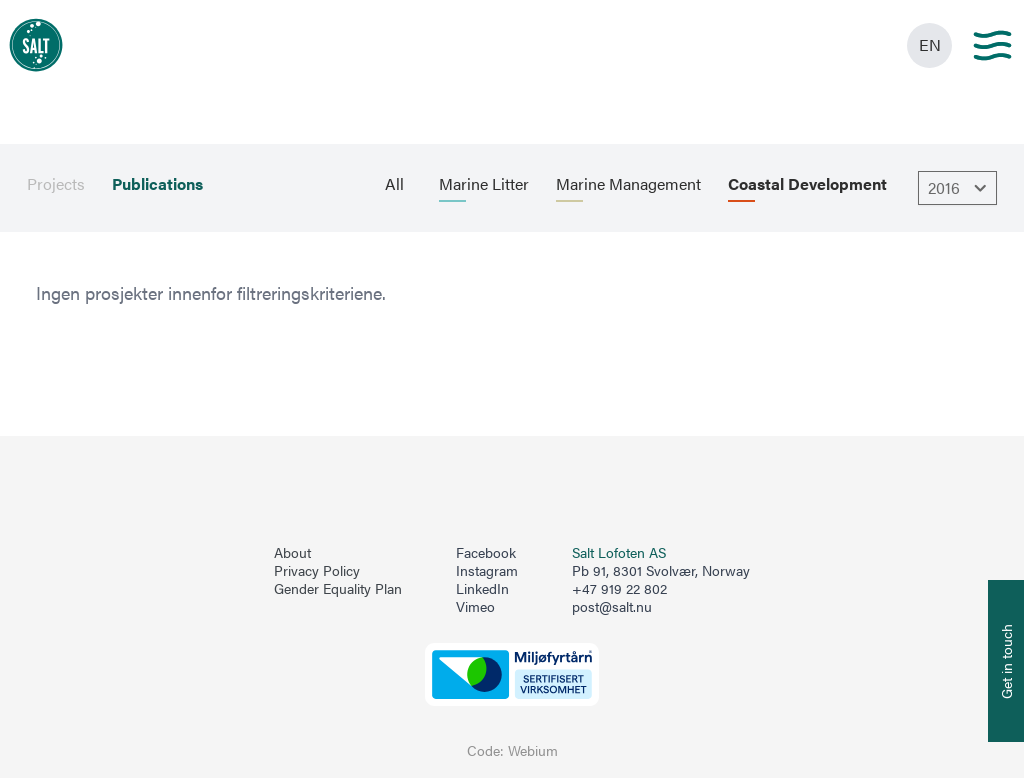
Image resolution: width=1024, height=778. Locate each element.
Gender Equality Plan (338, 589)
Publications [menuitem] (157, 184)
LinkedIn (482, 589)
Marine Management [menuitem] (628, 184)
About (292, 553)
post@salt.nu (612, 606)
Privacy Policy (317, 571)
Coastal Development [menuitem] (807, 184)
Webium (533, 750)
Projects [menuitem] (56, 184)
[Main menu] (992, 45)
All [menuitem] (394, 184)
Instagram (487, 571)
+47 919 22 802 (619, 588)
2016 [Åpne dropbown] (960, 188)
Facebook (486, 553)
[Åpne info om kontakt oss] (1006, 661)
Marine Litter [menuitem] (484, 184)
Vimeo (475, 607)
